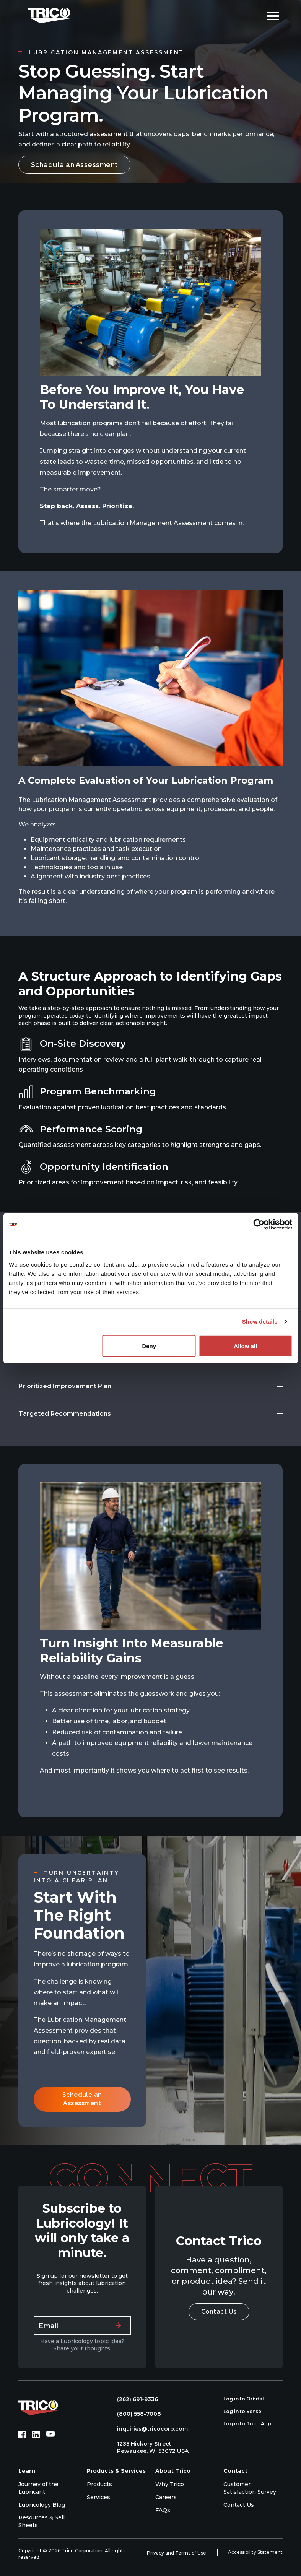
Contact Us (219, 2311)
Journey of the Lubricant (38, 2488)
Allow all (245, 1345)
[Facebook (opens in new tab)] (22, 2434)
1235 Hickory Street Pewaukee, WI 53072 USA (149, 2447)
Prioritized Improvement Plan (64, 1386)
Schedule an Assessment (74, 165)
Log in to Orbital (247, 2399)
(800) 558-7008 (135, 2413)
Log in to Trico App (251, 2424)
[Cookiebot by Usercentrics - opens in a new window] (258, 1224)
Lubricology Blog (41, 2504)
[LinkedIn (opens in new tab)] (36, 2434)
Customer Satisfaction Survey (249, 2488)
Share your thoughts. (82, 2348)
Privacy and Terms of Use (177, 2553)
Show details (260, 1321)
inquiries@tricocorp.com (148, 2428)
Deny (149, 1345)
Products (99, 2484)
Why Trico (169, 2484)
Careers (166, 2497)
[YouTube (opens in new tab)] (50, 2434)
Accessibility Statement (255, 2552)
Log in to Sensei (247, 2411)
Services (98, 2497)
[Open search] (255, 15)
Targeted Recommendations (64, 1413)
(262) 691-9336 (133, 2399)
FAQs (162, 2510)
